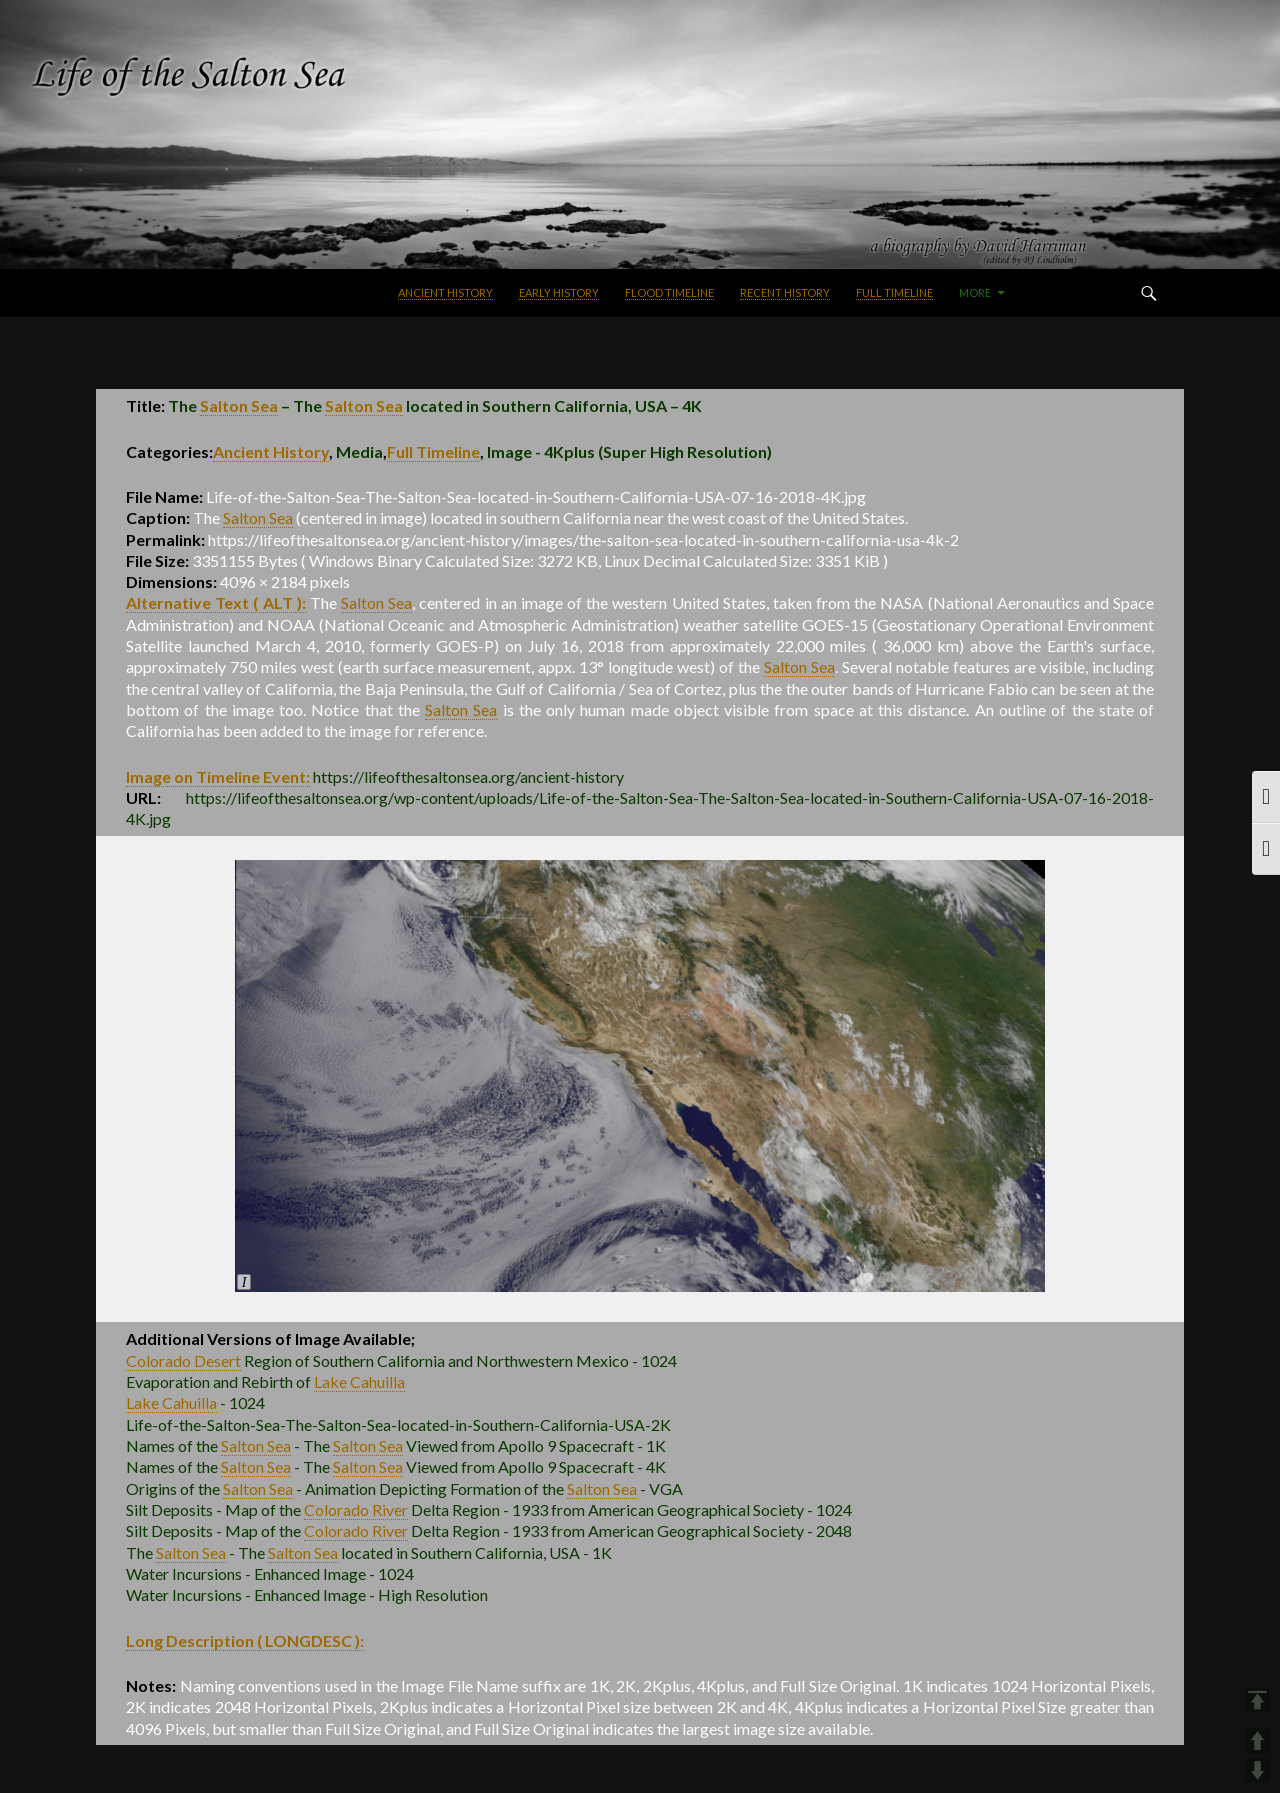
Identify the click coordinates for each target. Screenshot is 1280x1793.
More (975, 292)
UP (1257, 1740)
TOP (1257, 1700)
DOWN (1257, 1770)
